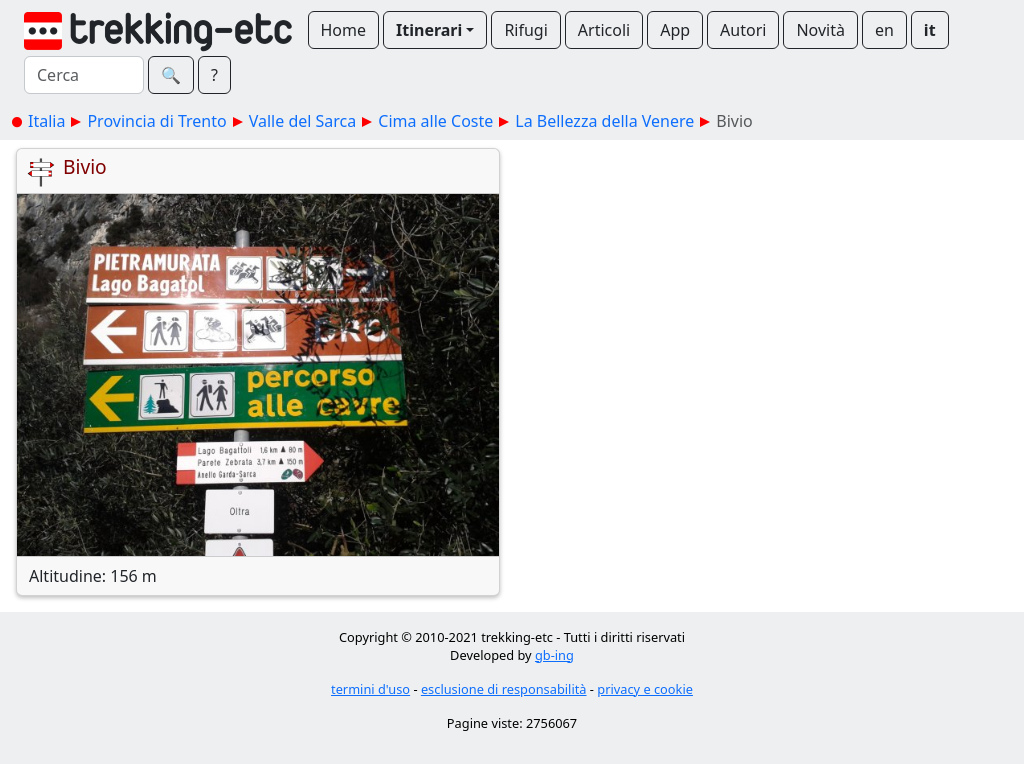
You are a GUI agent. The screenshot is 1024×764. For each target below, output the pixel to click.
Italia (46, 121)
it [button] (930, 30)
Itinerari (429, 30)
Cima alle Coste (435, 121)
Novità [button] (820, 30)
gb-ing (554, 655)
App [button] (675, 30)
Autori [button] (743, 30)
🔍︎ (171, 75)
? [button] (214, 75)
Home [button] (344, 30)
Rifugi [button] (525, 30)
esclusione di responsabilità (504, 689)
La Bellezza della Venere (604, 121)
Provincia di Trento (156, 121)
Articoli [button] (604, 30)
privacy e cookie (645, 689)
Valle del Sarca (303, 121)
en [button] (884, 30)
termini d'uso (370, 689)
